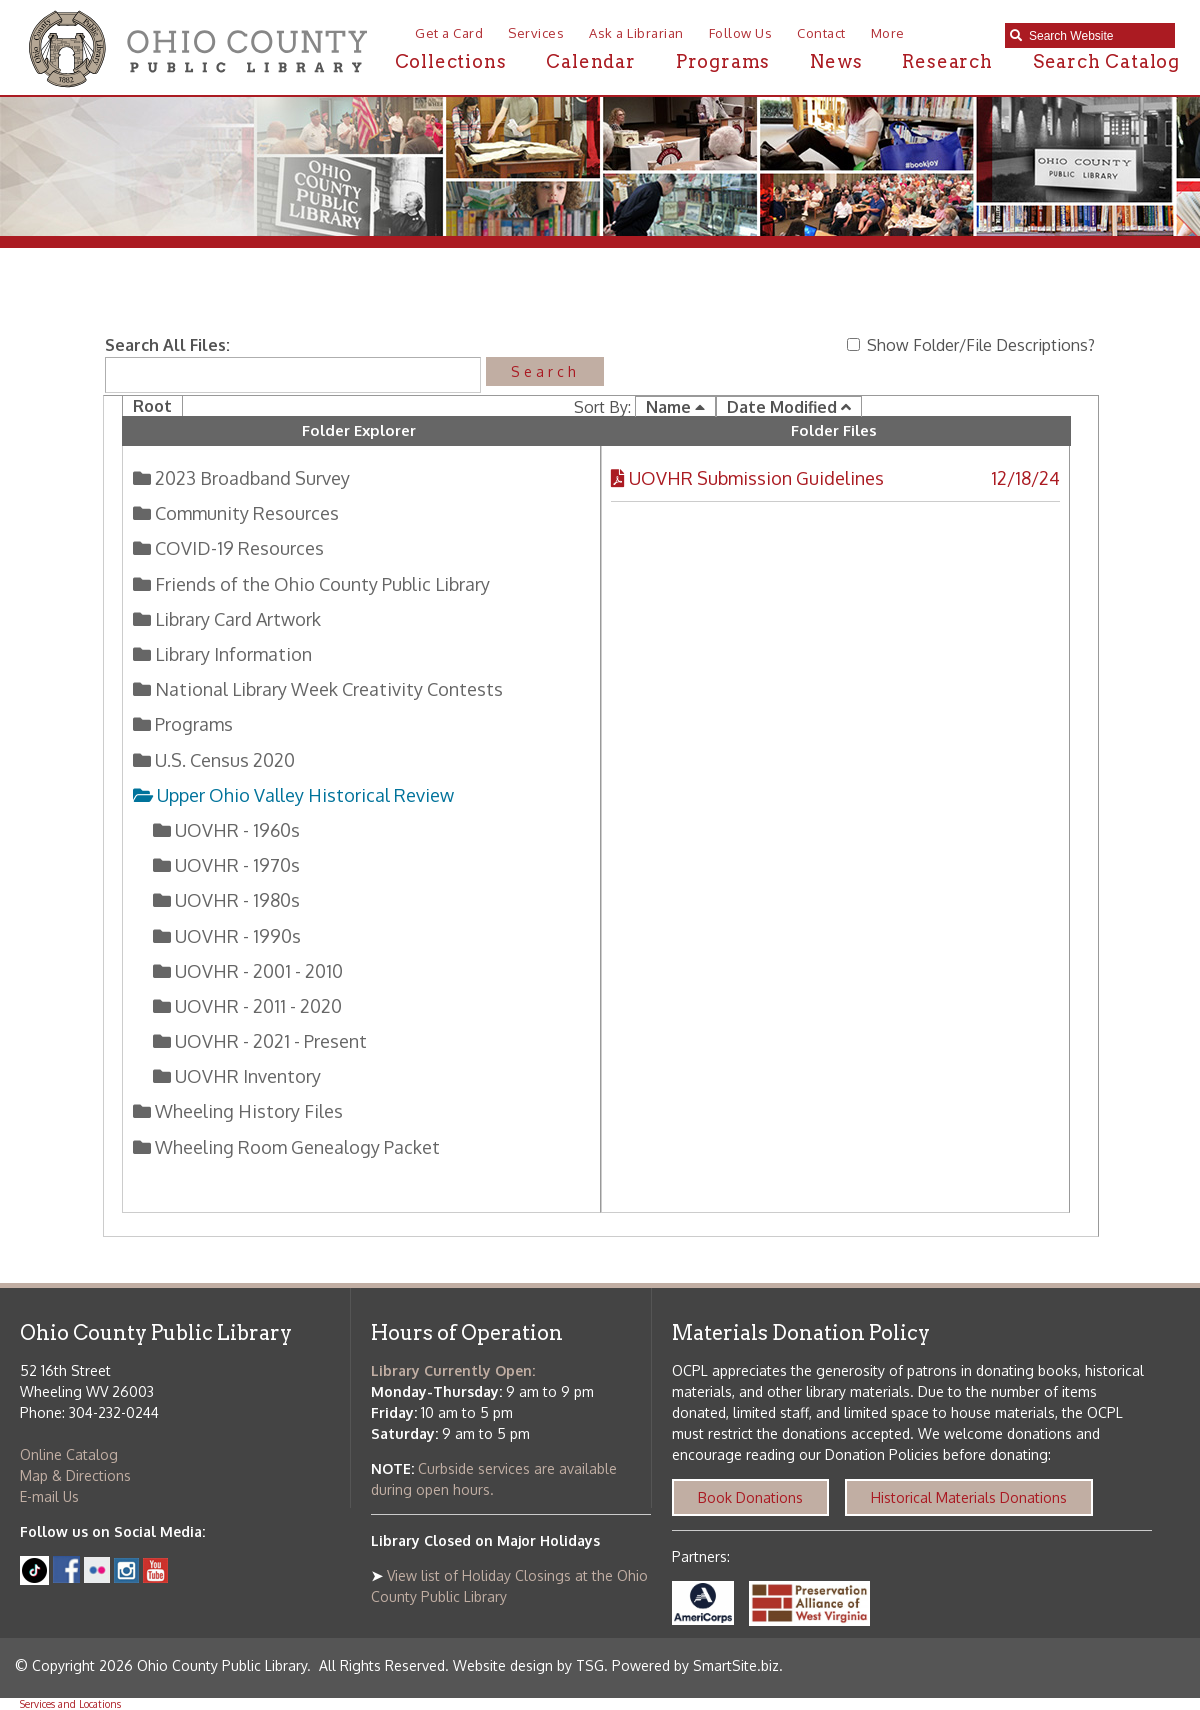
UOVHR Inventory (246, 1076)
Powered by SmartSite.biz (695, 1665)
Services (536, 33)
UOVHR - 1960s (235, 830)
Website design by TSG (528, 1665)
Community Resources (245, 513)
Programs (723, 61)
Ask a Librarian (636, 33)
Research (947, 61)
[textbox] (1097, 36)
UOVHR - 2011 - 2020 (256, 1006)
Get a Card (449, 33)
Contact (821, 33)
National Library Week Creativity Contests (327, 689)
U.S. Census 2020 (223, 760)
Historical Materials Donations (969, 1497)
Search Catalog (1106, 61)
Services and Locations (70, 1704)
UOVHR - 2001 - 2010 (257, 971)
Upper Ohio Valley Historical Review (302, 795)
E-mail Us (49, 1496)
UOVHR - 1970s (235, 865)
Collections (451, 61)
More (888, 33)
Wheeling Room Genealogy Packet (295, 1147)
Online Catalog (69, 1454)
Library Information (231, 654)
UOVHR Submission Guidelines (756, 478)
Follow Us (741, 33)
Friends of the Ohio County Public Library (320, 584)
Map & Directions (75, 1475)
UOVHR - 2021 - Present (269, 1041)
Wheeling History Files (247, 1111)
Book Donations (750, 1497)
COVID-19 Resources (237, 548)
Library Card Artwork (236, 619)
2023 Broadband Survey (250, 478)
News (836, 61)
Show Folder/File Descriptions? (971, 345)
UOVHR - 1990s (236, 936)
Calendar (590, 61)
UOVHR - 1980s (235, 900)
